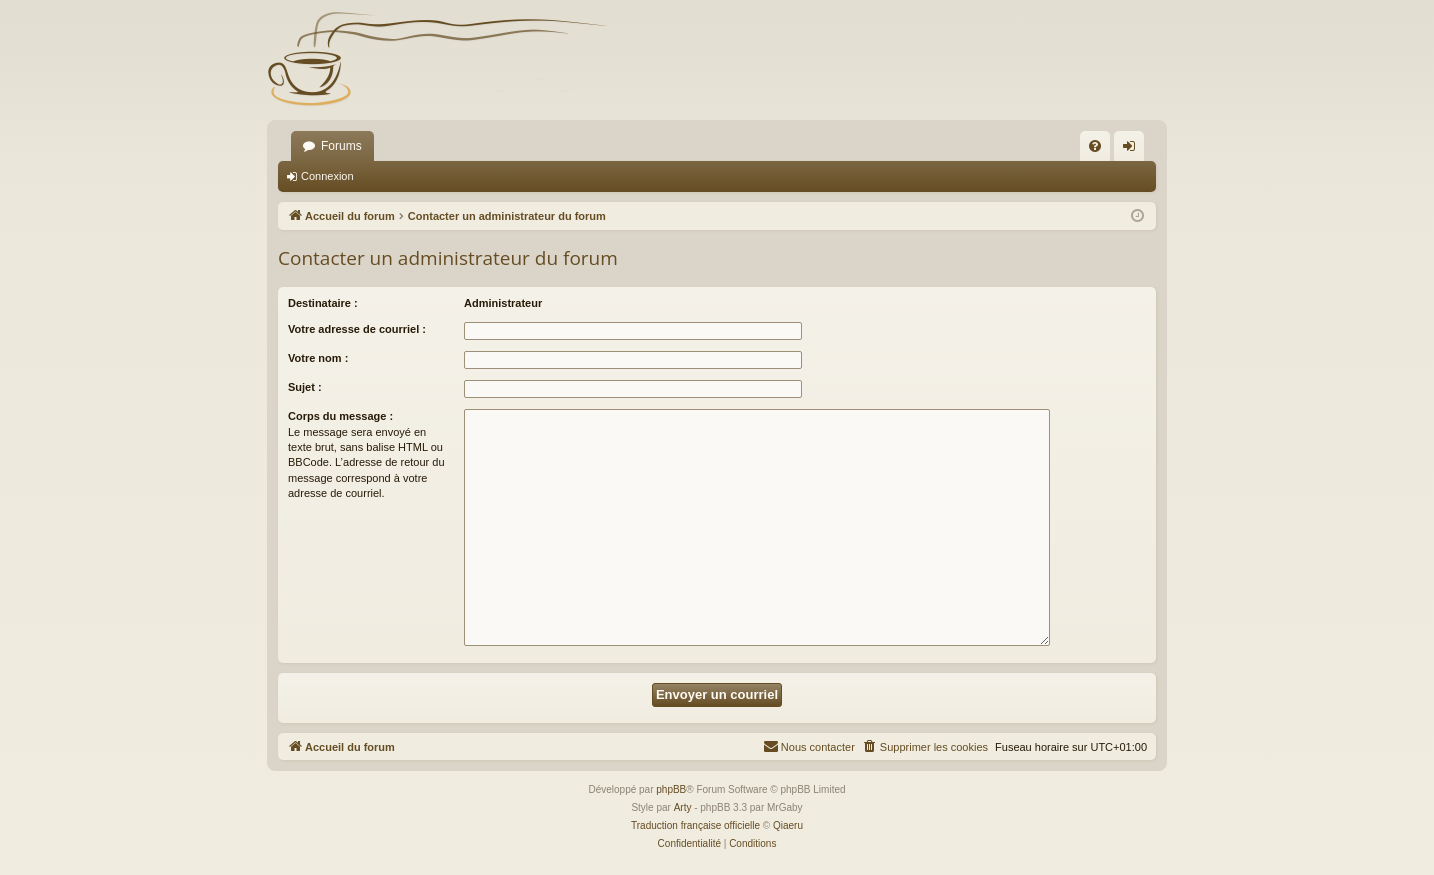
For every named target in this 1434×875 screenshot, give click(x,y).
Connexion (327, 176)
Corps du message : (340, 416)
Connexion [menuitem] (1133, 150)
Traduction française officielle (695, 825)
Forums (341, 146)
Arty (683, 807)
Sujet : (305, 387)
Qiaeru (788, 825)
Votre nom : (318, 358)
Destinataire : (323, 303)
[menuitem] (1095, 146)
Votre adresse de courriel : (357, 329)
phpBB (671, 789)
